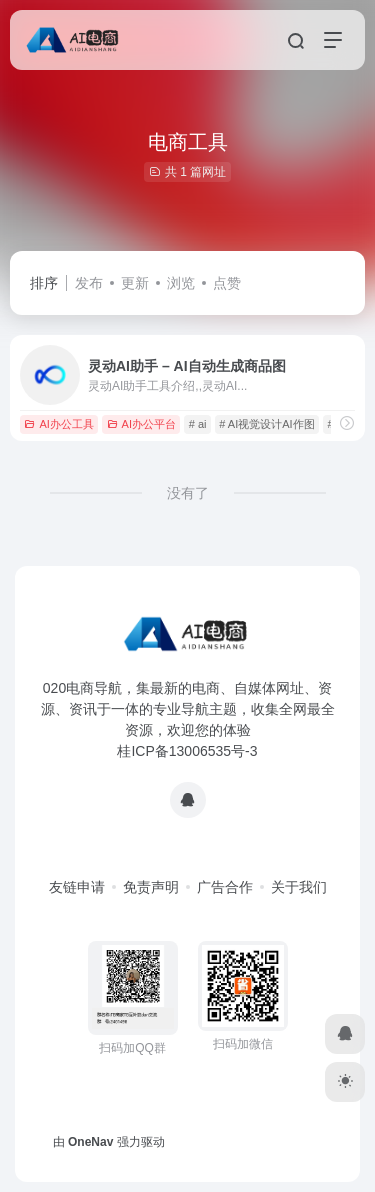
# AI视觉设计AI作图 (266, 424)
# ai (198, 424)
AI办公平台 (141, 424)
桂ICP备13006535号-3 (187, 751)
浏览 (181, 283)
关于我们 (299, 887)
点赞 (227, 283)
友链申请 (77, 887)
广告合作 (225, 887)
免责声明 (151, 887)
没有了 (188, 493)
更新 (135, 283)
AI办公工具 (58, 424)
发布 (89, 283)
